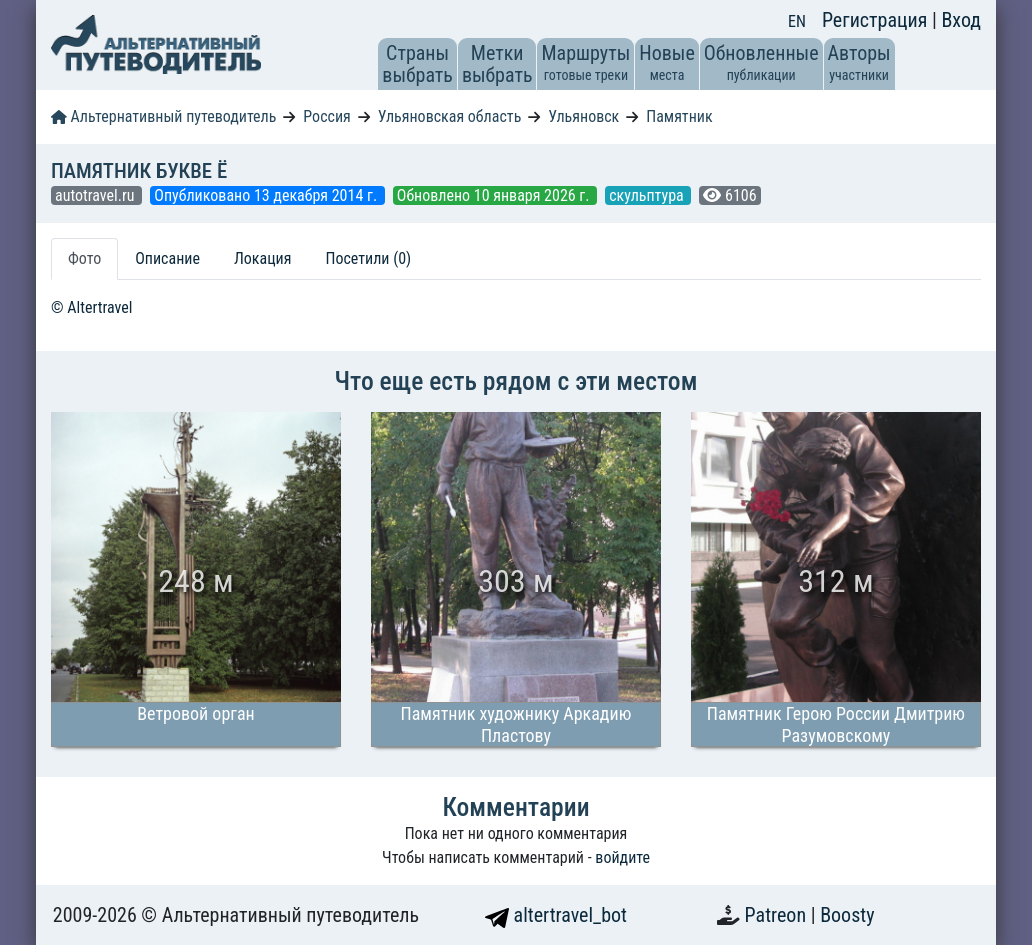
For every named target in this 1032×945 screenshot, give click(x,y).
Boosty (847, 915)
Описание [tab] (167, 258)
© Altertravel (91, 307)
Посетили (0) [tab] (368, 258)
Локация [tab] (263, 258)
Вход (961, 20)
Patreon (778, 915)
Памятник (679, 116)
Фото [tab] (84, 258)
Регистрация (877, 20)
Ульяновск (583, 116)
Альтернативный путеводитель (163, 116)
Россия (326, 116)
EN (797, 21)
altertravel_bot (556, 915)
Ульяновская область (450, 116)
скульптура (648, 195)
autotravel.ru (96, 195)
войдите (622, 857)
